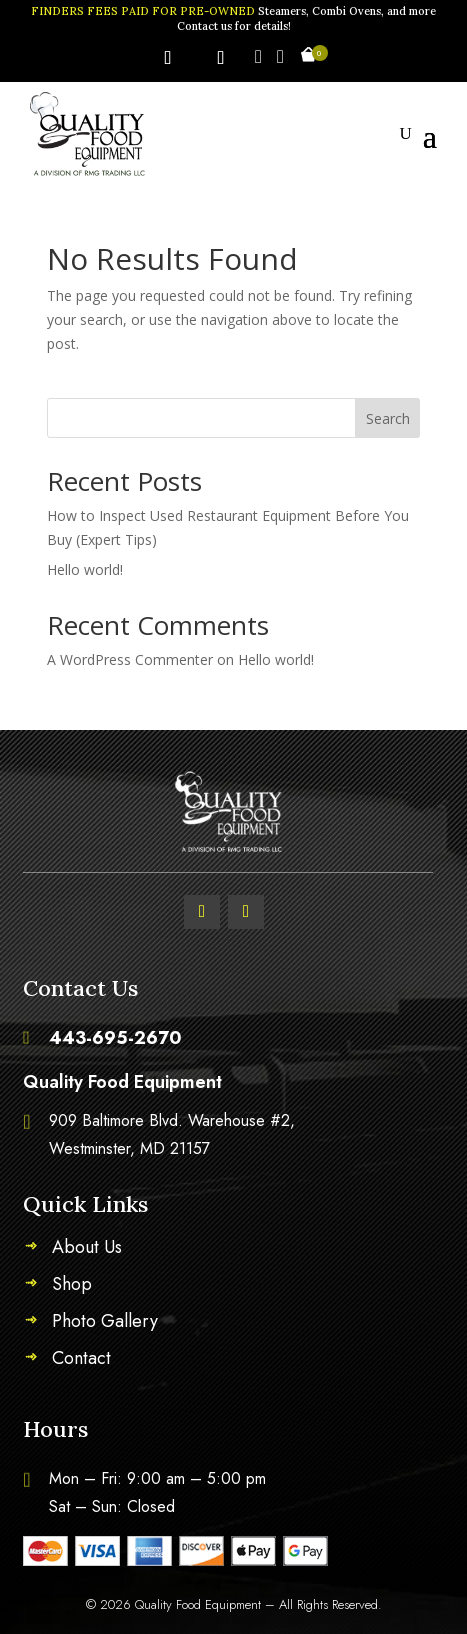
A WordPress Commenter (130, 659)
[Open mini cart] (308, 58)
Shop (72, 1287)
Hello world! (85, 569)
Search (388, 418)
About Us (87, 1250)
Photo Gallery (105, 1324)
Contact (81, 1361)
